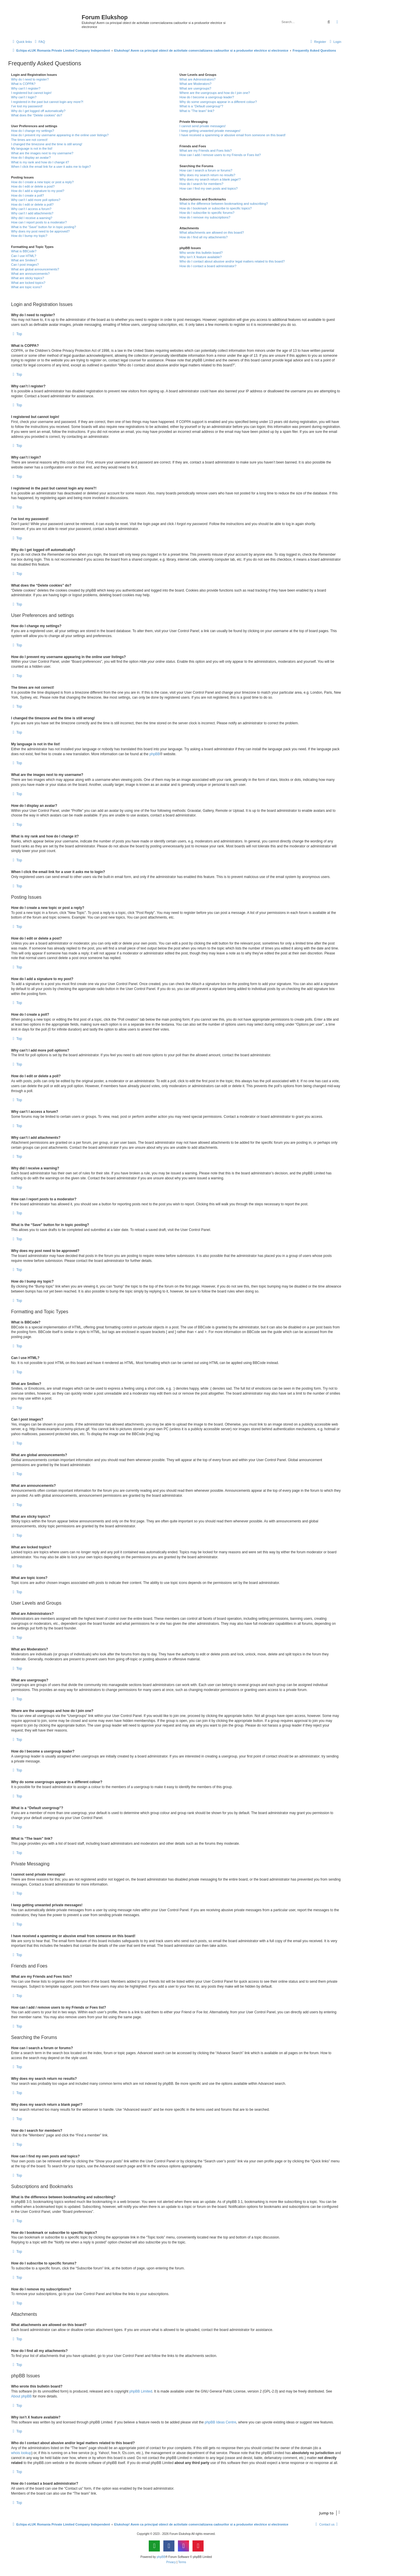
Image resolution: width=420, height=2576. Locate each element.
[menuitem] (39, 41)
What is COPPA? (23, 83)
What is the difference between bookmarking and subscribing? (223, 203)
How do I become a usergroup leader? (206, 97)
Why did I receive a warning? (31, 218)
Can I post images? (25, 264)
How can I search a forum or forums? (205, 170)
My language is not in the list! (31, 148)
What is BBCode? (23, 251)
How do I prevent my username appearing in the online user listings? (59, 135)
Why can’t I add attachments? (32, 213)
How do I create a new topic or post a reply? (42, 182)
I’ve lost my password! (27, 106)
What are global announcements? (35, 269)
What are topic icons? (26, 287)
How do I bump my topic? (29, 235)
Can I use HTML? (23, 256)
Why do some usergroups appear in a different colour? (218, 102)
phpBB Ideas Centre (220, 2422)
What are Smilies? (24, 260)
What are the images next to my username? (42, 153)
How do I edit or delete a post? (33, 186)
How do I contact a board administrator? (207, 266)
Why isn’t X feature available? (200, 257)
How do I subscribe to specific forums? (206, 212)
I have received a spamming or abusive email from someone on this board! (232, 135)
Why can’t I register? (25, 88)
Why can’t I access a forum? (31, 209)
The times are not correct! (29, 139)
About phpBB (21, 2396)
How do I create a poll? (27, 195)
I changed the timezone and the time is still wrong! (46, 144)
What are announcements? (30, 273)
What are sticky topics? (27, 278)
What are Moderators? (195, 83)
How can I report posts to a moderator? (39, 222)
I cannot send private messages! (202, 126)
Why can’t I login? (23, 97)
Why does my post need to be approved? (40, 231)
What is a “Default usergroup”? (201, 106)
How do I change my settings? (32, 130)
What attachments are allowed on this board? (211, 232)
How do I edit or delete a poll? (32, 204)
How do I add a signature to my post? (37, 191)
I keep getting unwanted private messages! (209, 130)
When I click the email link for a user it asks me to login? (51, 166)
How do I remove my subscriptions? (204, 217)
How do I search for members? (201, 184)
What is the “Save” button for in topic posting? (43, 227)
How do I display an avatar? (31, 157)
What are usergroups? (195, 88)
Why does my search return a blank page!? (210, 179)
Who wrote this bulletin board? (201, 252)
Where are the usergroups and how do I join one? (214, 93)
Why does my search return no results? (207, 175)
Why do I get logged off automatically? (38, 111)
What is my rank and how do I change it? (40, 162)
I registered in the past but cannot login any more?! (47, 102)
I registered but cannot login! (31, 93)
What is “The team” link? (196, 111)
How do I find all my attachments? (203, 237)
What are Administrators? (197, 79)
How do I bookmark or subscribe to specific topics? (215, 208)
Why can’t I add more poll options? (35, 200)
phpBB (154, 754)
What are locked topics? (28, 282)
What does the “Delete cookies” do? (36, 115)
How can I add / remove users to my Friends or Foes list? (220, 155)
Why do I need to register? (30, 79)
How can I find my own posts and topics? (208, 188)
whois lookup (21, 2453)
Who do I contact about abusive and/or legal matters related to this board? (232, 261)
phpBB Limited (141, 2391)
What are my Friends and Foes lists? (205, 150)
